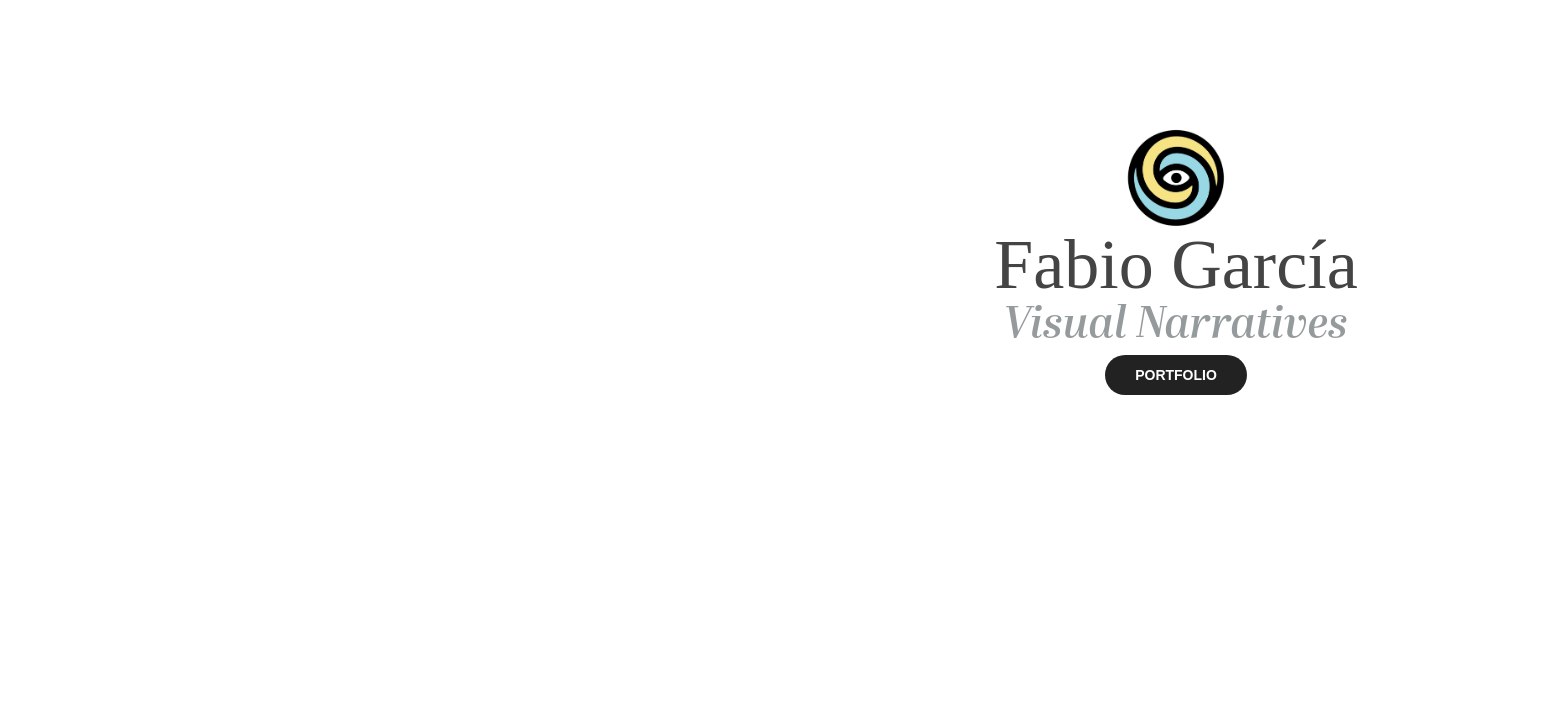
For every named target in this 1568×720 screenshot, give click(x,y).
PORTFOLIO (1176, 375)
